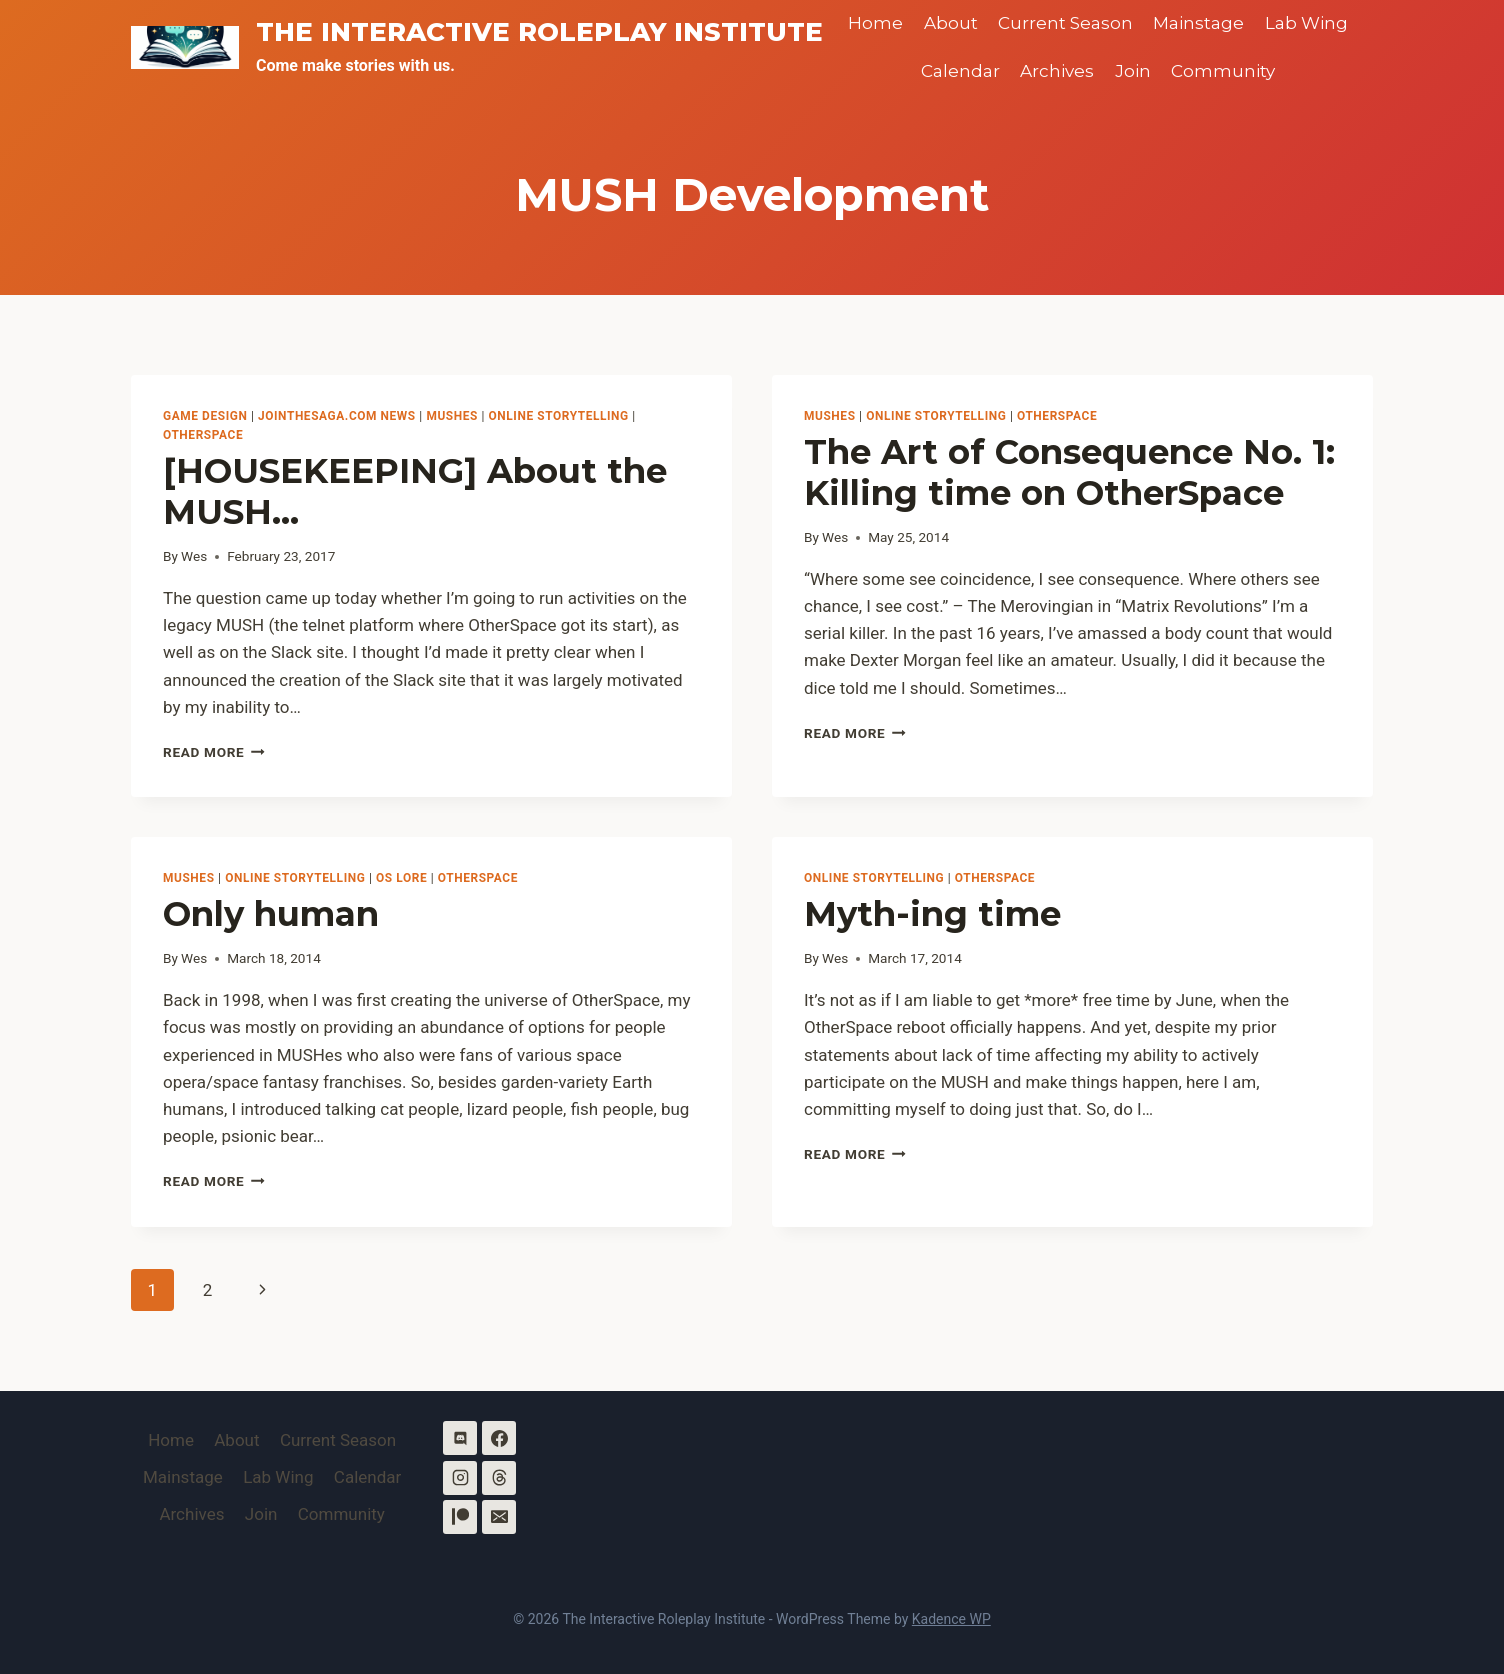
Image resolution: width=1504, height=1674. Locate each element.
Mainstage (1198, 23)
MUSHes (452, 416)
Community (1223, 71)
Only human (271, 914)
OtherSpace (203, 435)
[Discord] (460, 1438)
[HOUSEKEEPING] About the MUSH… (415, 491)
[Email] (499, 1517)
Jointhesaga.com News (337, 416)
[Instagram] (460, 1478)
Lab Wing (1306, 23)
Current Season (1065, 23)
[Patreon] (460, 1517)
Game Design (205, 416)
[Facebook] (499, 1438)
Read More (214, 752)
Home (875, 23)
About (951, 23)
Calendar (960, 71)
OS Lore (401, 878)
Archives (1057, 71)
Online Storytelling (559, 416)
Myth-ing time (932, 914)
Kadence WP (951, 1619)
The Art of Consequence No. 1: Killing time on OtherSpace (1069, 472)
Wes (194, 556)
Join (1133, 71)
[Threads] (499, 1478)
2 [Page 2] (208, 1290)
